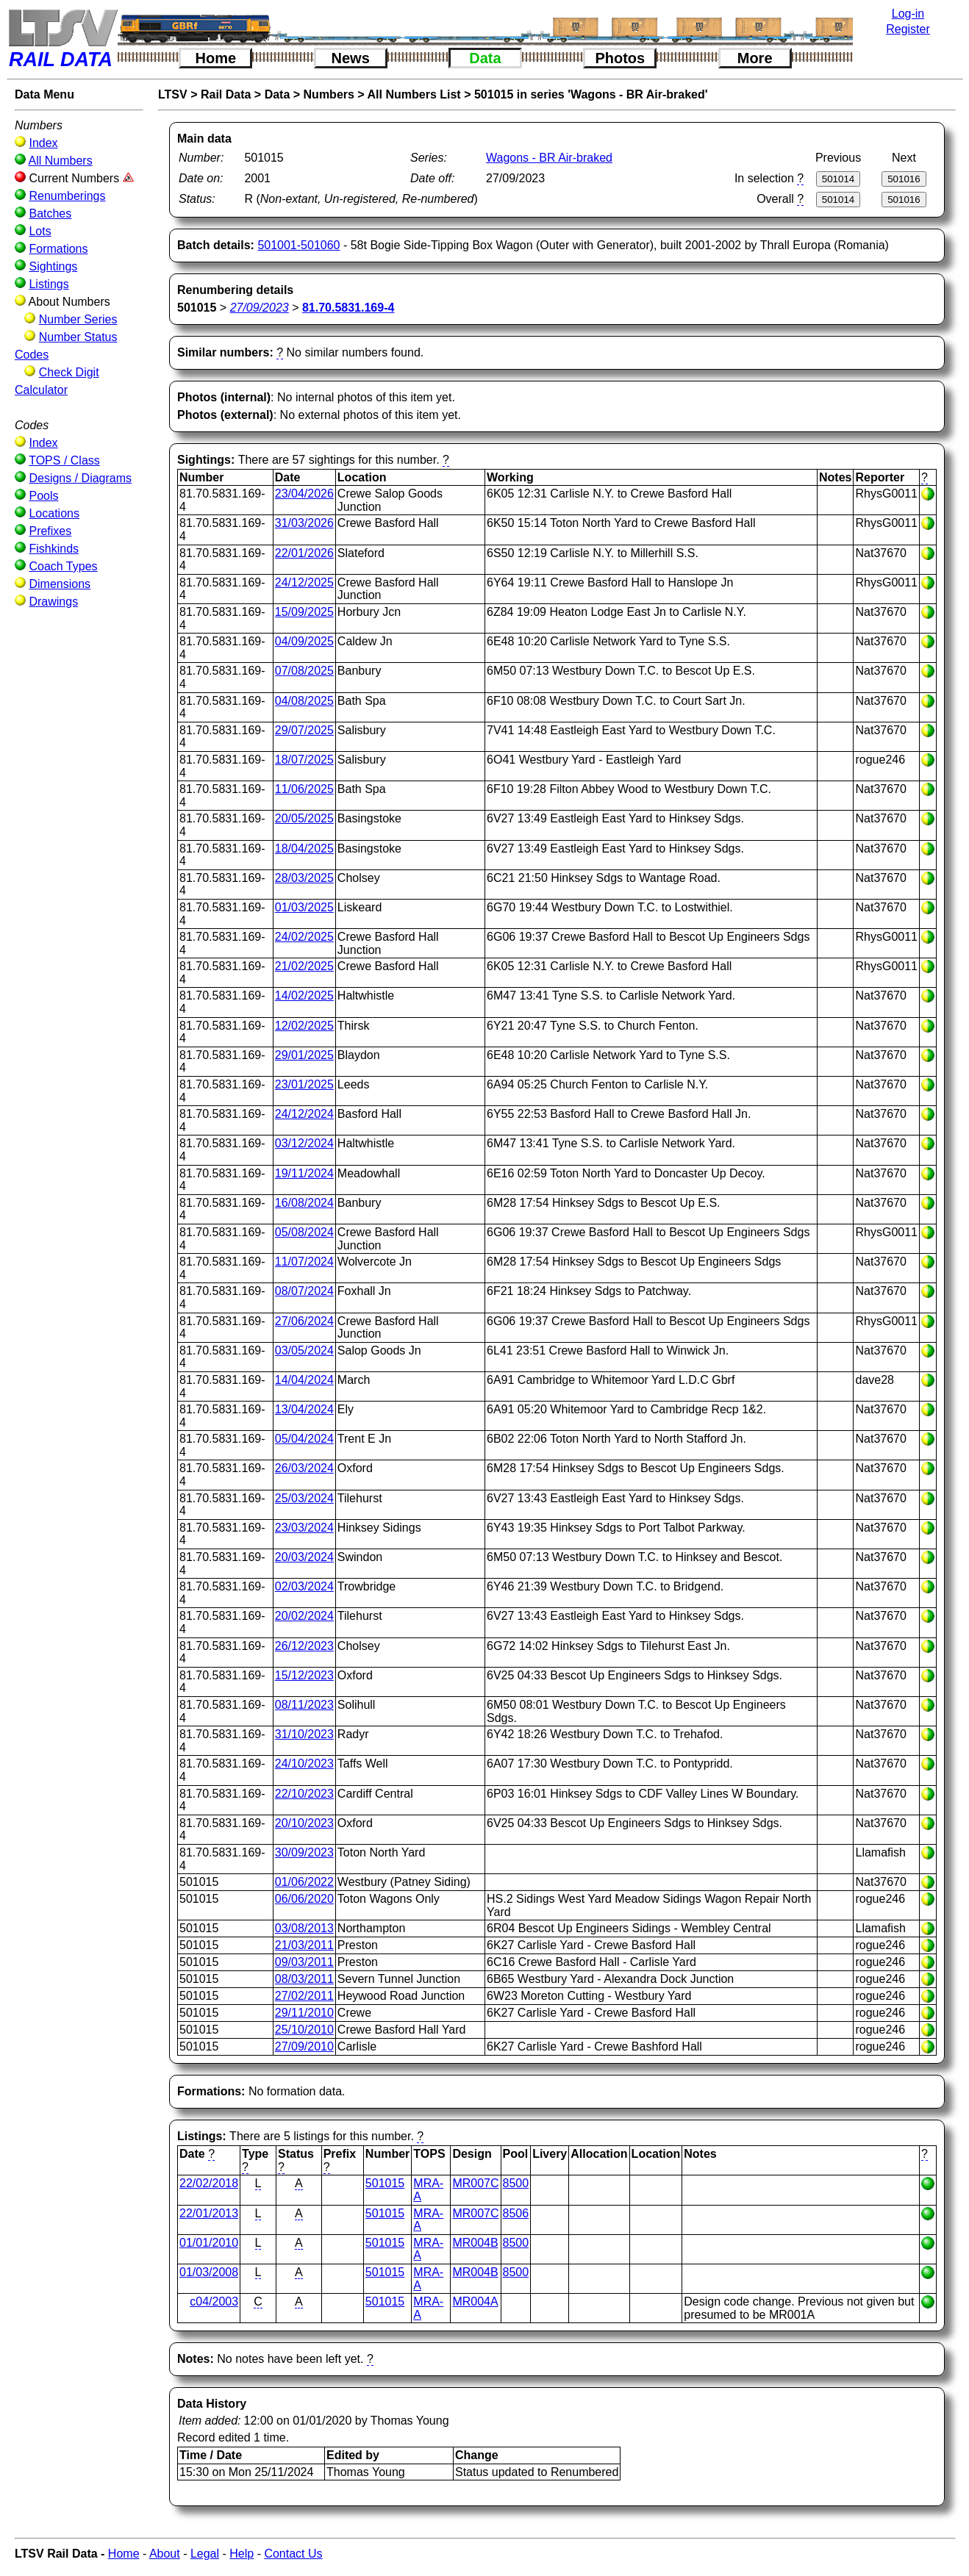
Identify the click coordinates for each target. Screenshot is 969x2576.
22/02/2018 (208, 2183)
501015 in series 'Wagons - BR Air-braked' (591, 94)
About (164, 2553)
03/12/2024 (304, 1143)
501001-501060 (298, 245)
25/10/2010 (304, 2029)
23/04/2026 (304, 493)
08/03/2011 (304, 1979)
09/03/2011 (304, 1962)
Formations (58, 249)
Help (241, 2553)
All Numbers (61, 160)
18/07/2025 (304, 759)
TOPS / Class (64, 460)
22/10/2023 (304, 1793)
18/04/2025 (304, 848)
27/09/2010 (304, 2046)
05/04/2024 (304, 1438)
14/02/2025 (304, 995)
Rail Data (226, 94)
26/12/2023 (304, 1646)
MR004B (475, 2242)
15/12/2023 (304, 1675)
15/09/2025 (304, 612)
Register (908, 29)
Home (216, 58)
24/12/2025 (304, 582)
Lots (40, 231)
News (351, 58)
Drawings (53, 601)
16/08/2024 (304, 1202)
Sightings (53, 266)
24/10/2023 (304, 1763)
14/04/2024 (304, 1380)
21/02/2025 (304, 966)
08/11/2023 (304, 1704)
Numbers (329, 94)
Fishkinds (54, 548)
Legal (204, 2553)
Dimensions (59, 584)
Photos (620, 58)
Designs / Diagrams (80, 478)
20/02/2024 (304, 1616)
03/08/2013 (304, 1928)
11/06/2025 (304, 789)
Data (485, 58)
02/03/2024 (304, 1586)
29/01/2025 (304, 1055)
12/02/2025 (304, 1025)
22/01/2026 (304, 553)
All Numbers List (414, 94)
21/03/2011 (304, 1945)
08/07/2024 (304, 1291)
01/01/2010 (208, 2242)
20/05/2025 (304, 818)
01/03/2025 (304, 907)
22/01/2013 (208, 2213)
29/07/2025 (304, 730)
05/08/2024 (304, 1232)
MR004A (475, 2301)
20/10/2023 (304, 1823)
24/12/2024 (304, 1114)
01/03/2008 (208, 2272)
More (755, 58)
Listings (48, 284)
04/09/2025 (304, 641)
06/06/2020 (304, 1898)
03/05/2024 (304, 1350)
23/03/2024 (304, 1527)
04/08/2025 (304, 701)
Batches (50, 213)
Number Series (78, 319)
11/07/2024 (304, 1261)
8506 (516, 2213)
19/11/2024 (304, 1173)
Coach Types (63, 566)
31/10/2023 (304, 1734)
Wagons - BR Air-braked (549, 157)
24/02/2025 (304, 936)
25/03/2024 (304, 1498)
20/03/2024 (304, 1557)
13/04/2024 (304, 1409)
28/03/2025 (304, 878)
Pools (43, 495)
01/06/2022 (304, 1882)
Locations (54, 513)
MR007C (475, 2183)
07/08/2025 (304, 670)
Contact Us (293, 2553)
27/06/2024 (304, 1321)
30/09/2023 (304, 1852)
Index (43, 143)
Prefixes (50, 531)
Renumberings (67, 196)
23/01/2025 (304, 1084)
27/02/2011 (304, 1996)
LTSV (172, 94)
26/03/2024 (304, 1468)
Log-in (908, 13)
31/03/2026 (304, 523)
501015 (384, 2183)
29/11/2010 (304, 2012)
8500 (516, 2183)
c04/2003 (214, 2301)
